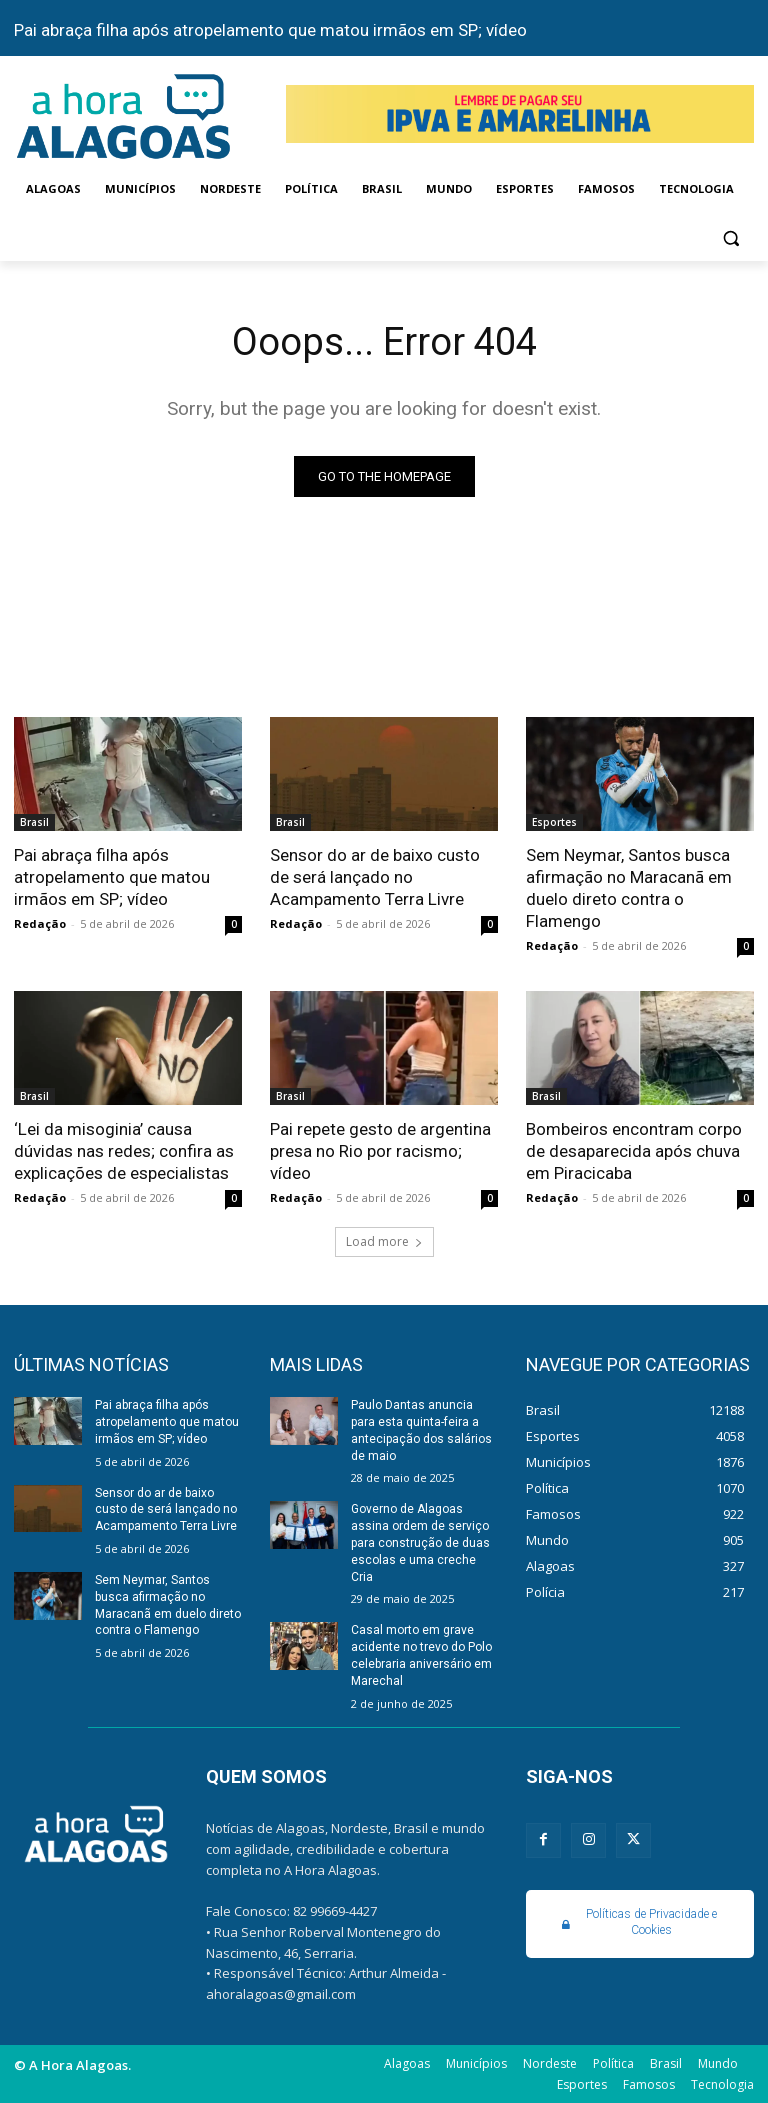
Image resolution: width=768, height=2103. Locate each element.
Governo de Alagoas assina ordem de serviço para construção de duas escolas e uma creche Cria (420, 1542)
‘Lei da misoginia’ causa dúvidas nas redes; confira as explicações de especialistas (124, 1151)
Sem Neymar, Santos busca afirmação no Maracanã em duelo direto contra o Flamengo (629, 888)
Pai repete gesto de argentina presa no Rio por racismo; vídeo (380, 1151)
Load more (384, 1241)
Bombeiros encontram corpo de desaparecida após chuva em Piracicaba (634, 1151)
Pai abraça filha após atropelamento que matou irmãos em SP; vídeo (270, 30)
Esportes (554, 822)
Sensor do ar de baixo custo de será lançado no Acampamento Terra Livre (375, 877)
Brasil (34, 822)
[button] (730, 237)
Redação (40, 923)
